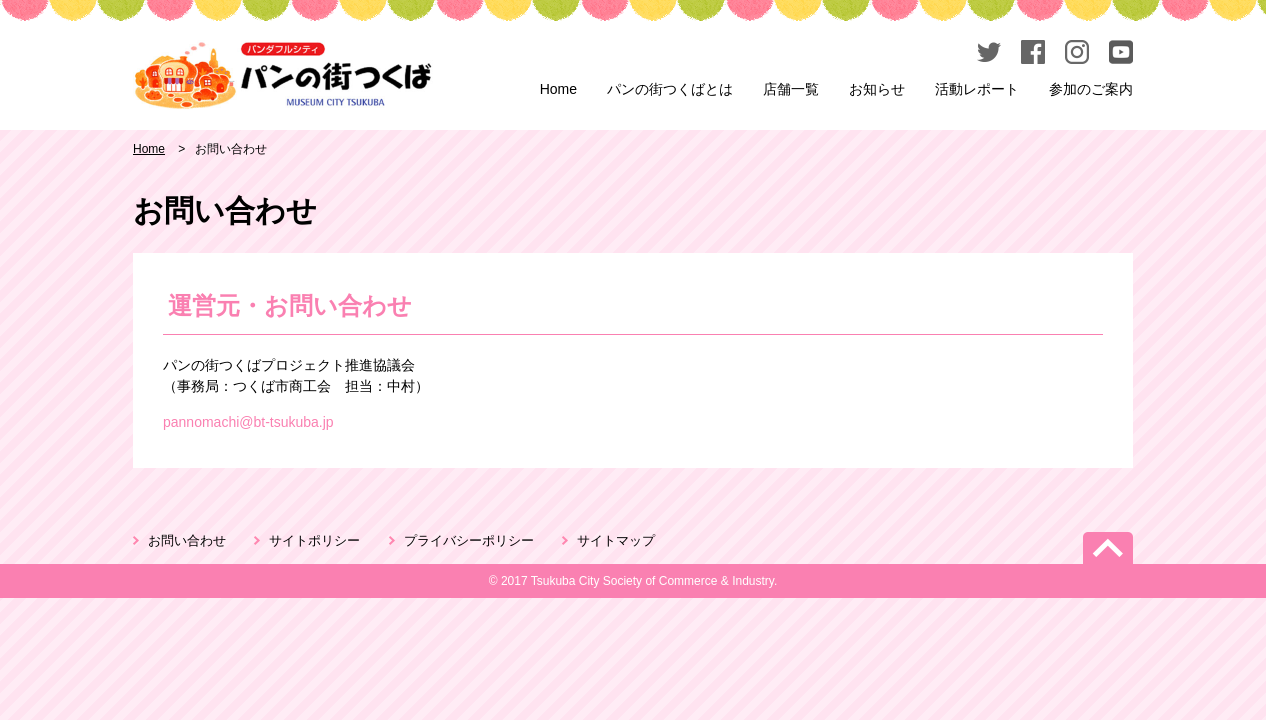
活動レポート (977, 89)
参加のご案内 (1091, 89)
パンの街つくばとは (670, 89)
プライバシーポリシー (469, 540)
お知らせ (877, 89)
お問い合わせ (187, 540)
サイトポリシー (314, 540)
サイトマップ (616, 540)
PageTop (1108, 548)
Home (558, 89)
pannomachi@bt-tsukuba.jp (248, 422)
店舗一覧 (791, 89)
